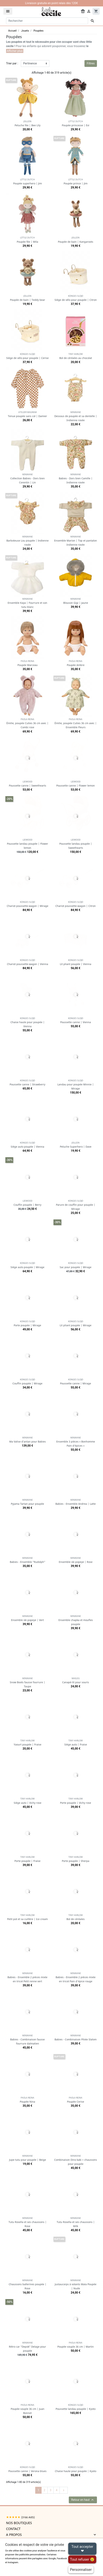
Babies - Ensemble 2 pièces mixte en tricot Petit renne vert (27, 1977)
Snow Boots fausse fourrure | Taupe (27, 1682)
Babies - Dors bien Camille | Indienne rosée (75, 478)
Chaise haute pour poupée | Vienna (28, 1022)
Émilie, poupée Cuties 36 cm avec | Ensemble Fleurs (76, 723)
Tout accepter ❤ (82, 2548)
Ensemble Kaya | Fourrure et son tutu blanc (27, 603)
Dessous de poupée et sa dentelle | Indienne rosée (75, 416)
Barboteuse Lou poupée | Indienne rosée (27, 540)
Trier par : (12, 63)
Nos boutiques (19, 2523)
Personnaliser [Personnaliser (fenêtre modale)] (81, 2569)
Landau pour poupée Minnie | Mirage (75, 1084)
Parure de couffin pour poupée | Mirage (75, 1205)
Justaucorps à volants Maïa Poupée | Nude (75, 2284)
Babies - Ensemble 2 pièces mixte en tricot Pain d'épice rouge (76, 1977)
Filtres (91, 63)
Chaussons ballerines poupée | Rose (27, 2284)
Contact (13, 2529)
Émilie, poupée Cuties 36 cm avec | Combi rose (27, 723)
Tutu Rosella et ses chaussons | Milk (76, 2222)
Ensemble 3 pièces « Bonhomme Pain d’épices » (75, 1441)
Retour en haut (83, 2500)
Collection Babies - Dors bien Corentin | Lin (27, 478)
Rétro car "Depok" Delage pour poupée (27, 2346)
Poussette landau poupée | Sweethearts (75, 843)
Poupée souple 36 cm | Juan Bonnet (27, 2409)
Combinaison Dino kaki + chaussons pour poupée (75, 2160)
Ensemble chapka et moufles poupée (75, 1620)
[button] (14, 51)
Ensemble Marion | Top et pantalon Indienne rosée (75, 540)
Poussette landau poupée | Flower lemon (27, 843)
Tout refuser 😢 (82, 2559)
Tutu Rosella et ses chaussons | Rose (28, 2222)
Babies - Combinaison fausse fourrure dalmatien (27, 2039)
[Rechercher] (47, 20)
